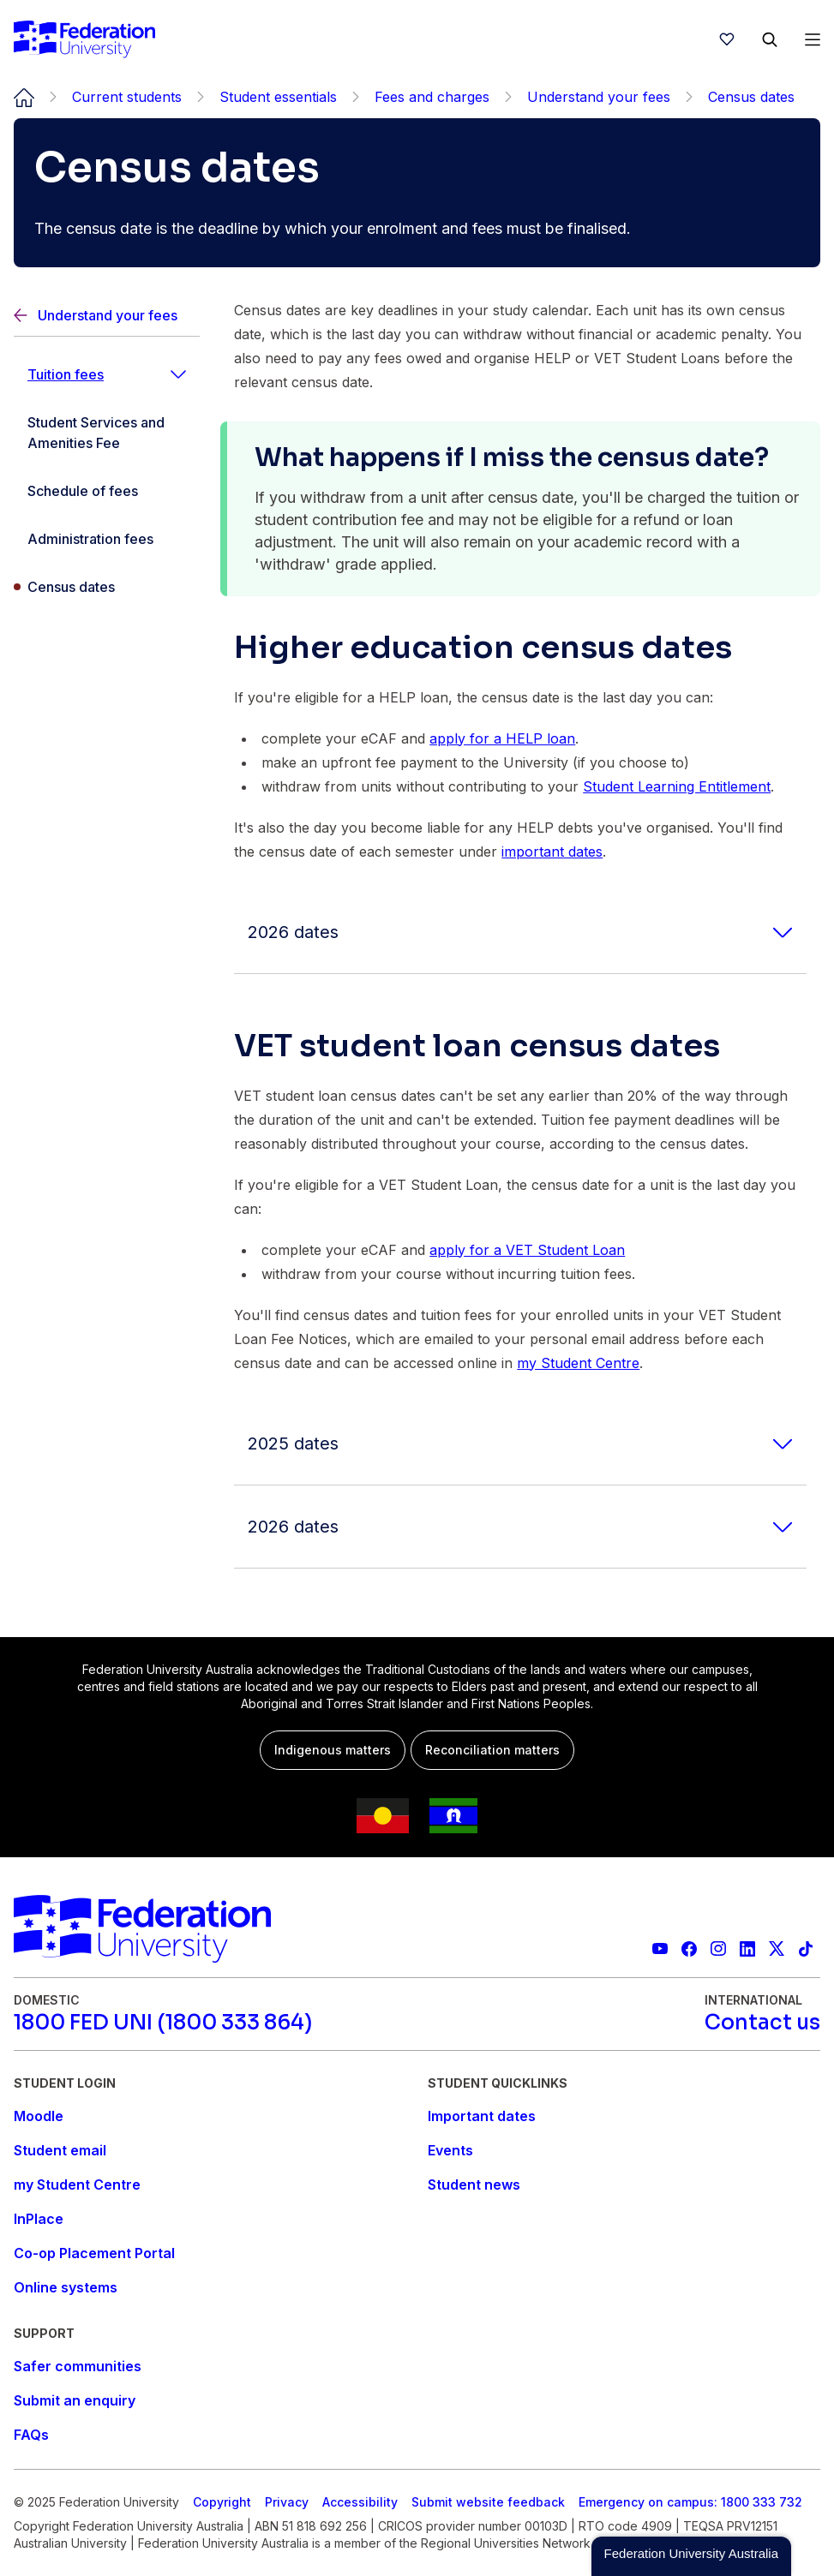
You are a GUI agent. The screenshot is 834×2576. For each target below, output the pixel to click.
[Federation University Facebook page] (689, 1948)
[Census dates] (107, 587)
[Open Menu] (812, 39)
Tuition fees (65, 374)
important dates (552, 851)
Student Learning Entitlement (677, 786)
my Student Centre (578, 1363)
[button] (691, 2556)
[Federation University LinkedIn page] (747, 1948)
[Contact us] (762, 2022)
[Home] (84, 39)
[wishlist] (727, 39)
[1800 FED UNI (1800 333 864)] (163, 2022)
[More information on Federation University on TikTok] (805, 1948)
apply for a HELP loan (502, 738)
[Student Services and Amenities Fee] (107, 432)
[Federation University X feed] (776, 1948)
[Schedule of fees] (107, 491)
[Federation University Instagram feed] (718, 1948)
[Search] (769, 39)
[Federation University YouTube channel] (660, 1948)
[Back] (107, 316)
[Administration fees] (107, 539)
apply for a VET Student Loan (527, 1249)
